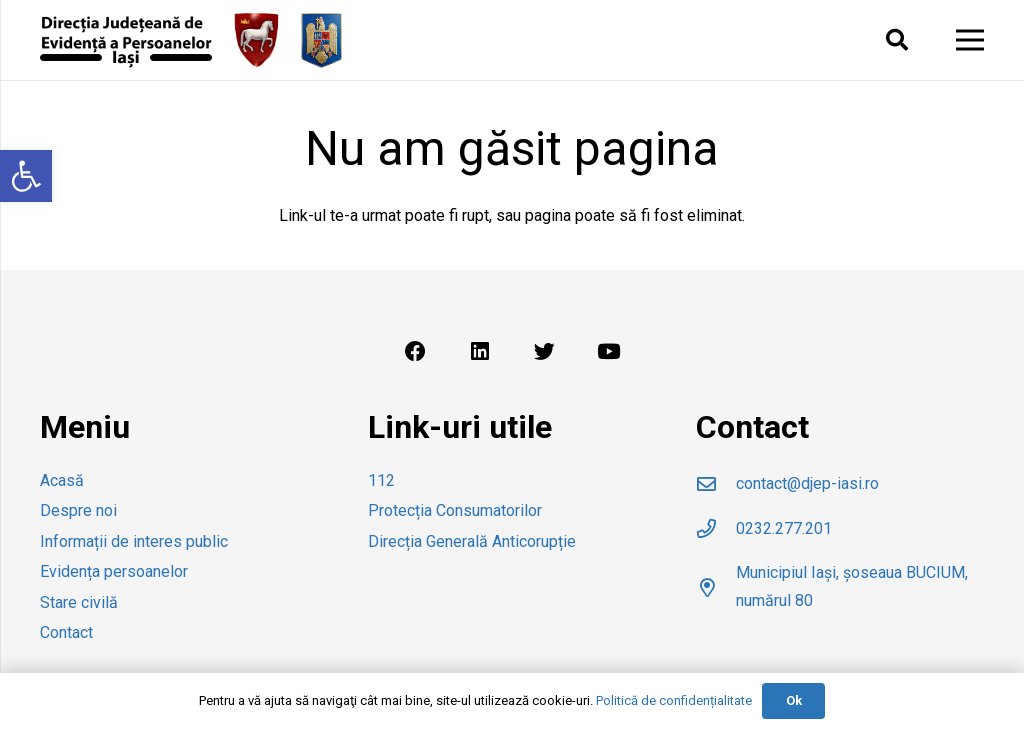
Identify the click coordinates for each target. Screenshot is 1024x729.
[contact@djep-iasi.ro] (716, 483)
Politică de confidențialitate (674, 700)
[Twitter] (544, 352)
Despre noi (78, 510)
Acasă (62, 480)
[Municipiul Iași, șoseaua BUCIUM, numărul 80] (716, 587)
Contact (66, 632)
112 (381, 480)
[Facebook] (415, 352)
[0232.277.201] (716, 528)
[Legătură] (126, 40)
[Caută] (896, 40)
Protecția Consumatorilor (455, 510)
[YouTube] (609, 352)
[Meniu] (970, 40)
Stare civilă (79, 602)
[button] (26, 176)
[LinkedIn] (480, 352)
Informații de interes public (134, 541)
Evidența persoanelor (114, 571)
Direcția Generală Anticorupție (472, 541)
